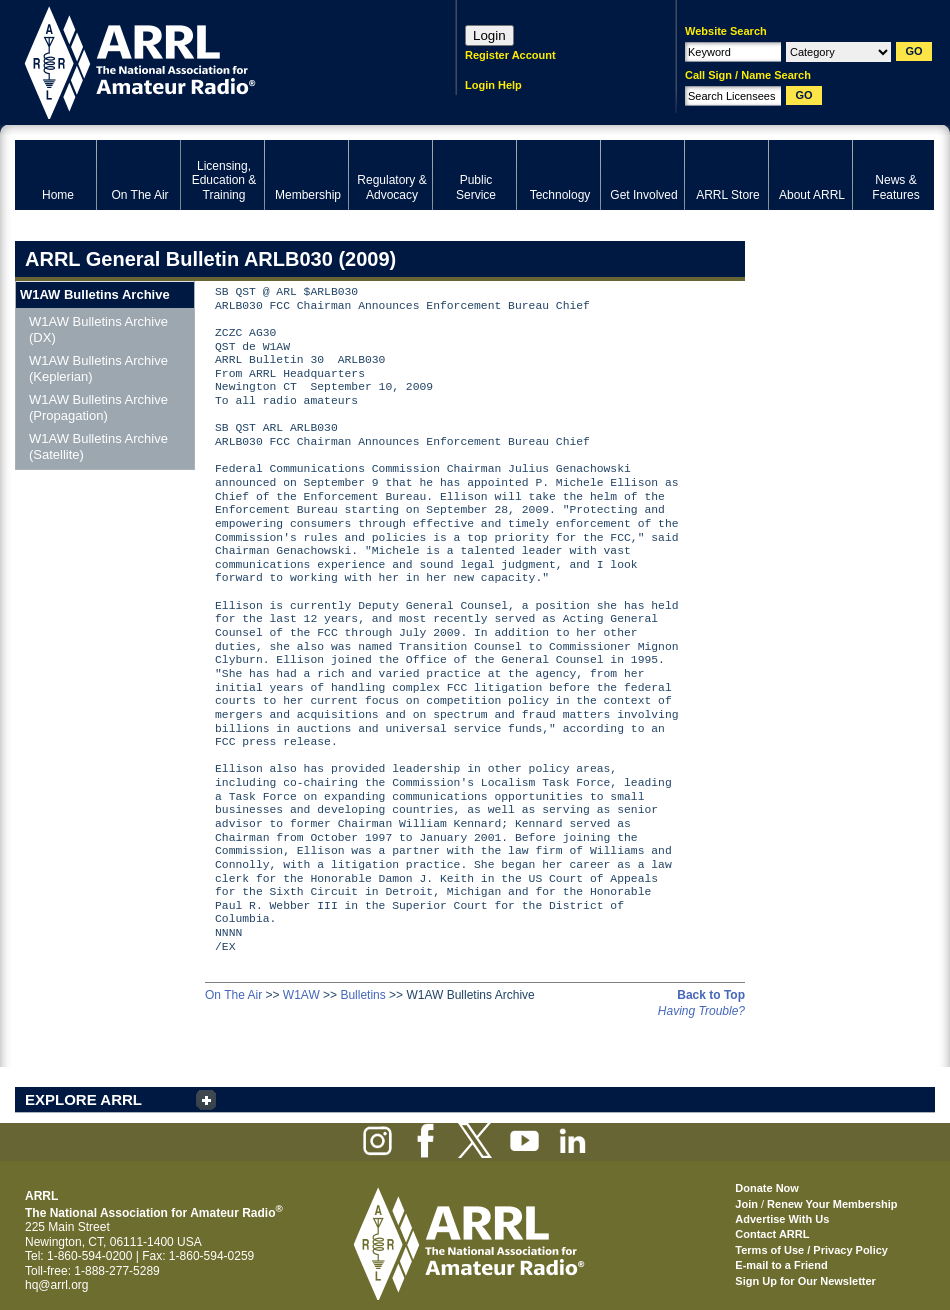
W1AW (301, 995)
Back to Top (711, 995)
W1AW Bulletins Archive (95, 294)
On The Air (233, 995)
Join (746, 1204)
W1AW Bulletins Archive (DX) (98, 329)
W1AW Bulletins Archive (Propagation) (98, 407)
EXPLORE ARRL (83, 1099)
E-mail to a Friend (781, 1265)
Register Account (510, 55)
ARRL (209, 60)
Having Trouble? (701, 1011)
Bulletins (362, 995)
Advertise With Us (782, 1219)
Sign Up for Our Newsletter (805, 1281)
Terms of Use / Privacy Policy (811, 1250)
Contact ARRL (772, 1234)
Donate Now (767, 1188)
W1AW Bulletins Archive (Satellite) (98, 446)
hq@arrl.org (57, 1285)
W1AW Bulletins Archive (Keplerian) (98, 368)
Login (489, 35)
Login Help (493, 85)
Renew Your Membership (832, 1204)
